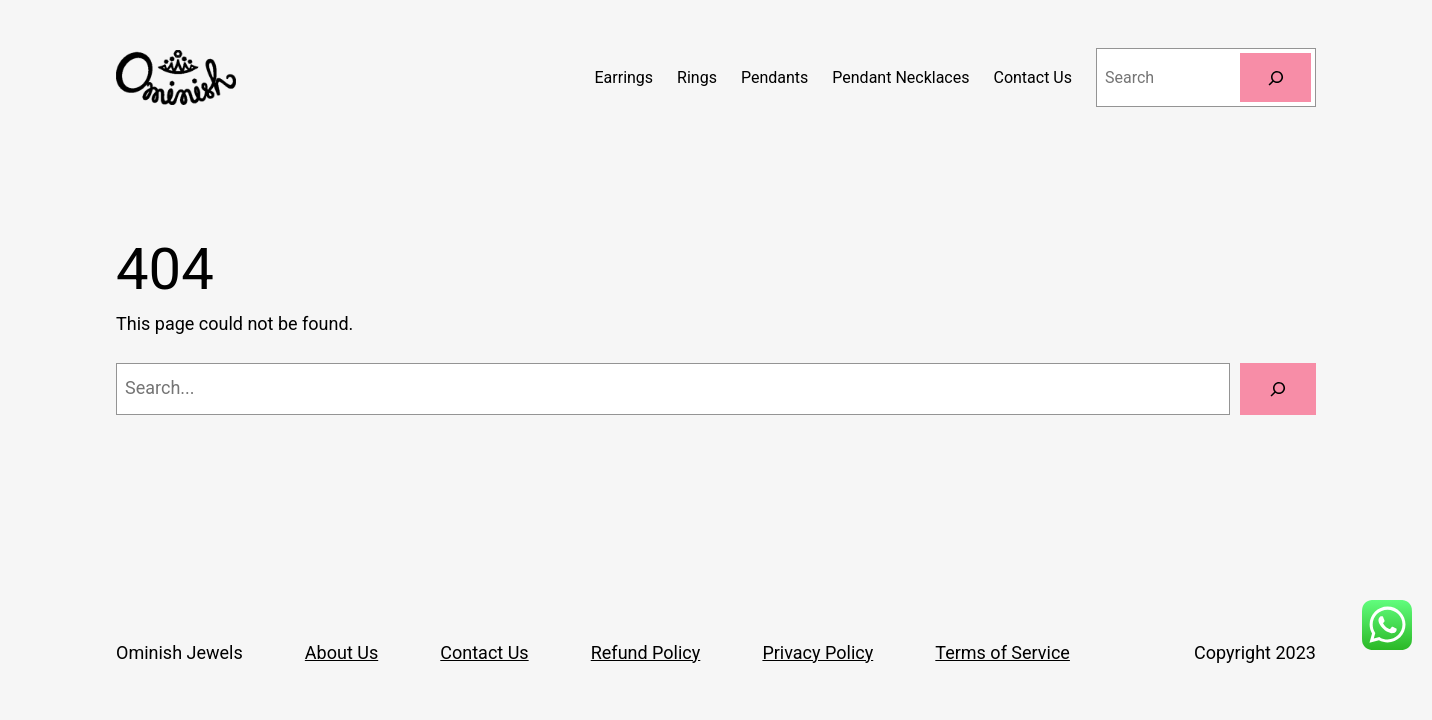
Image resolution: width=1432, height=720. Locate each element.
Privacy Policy (817, 652)
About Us (341, 652)
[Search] (1275, 77)
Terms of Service (1002, 652)
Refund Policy (646, 652)
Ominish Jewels (179, 652)
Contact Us (484, 652)
